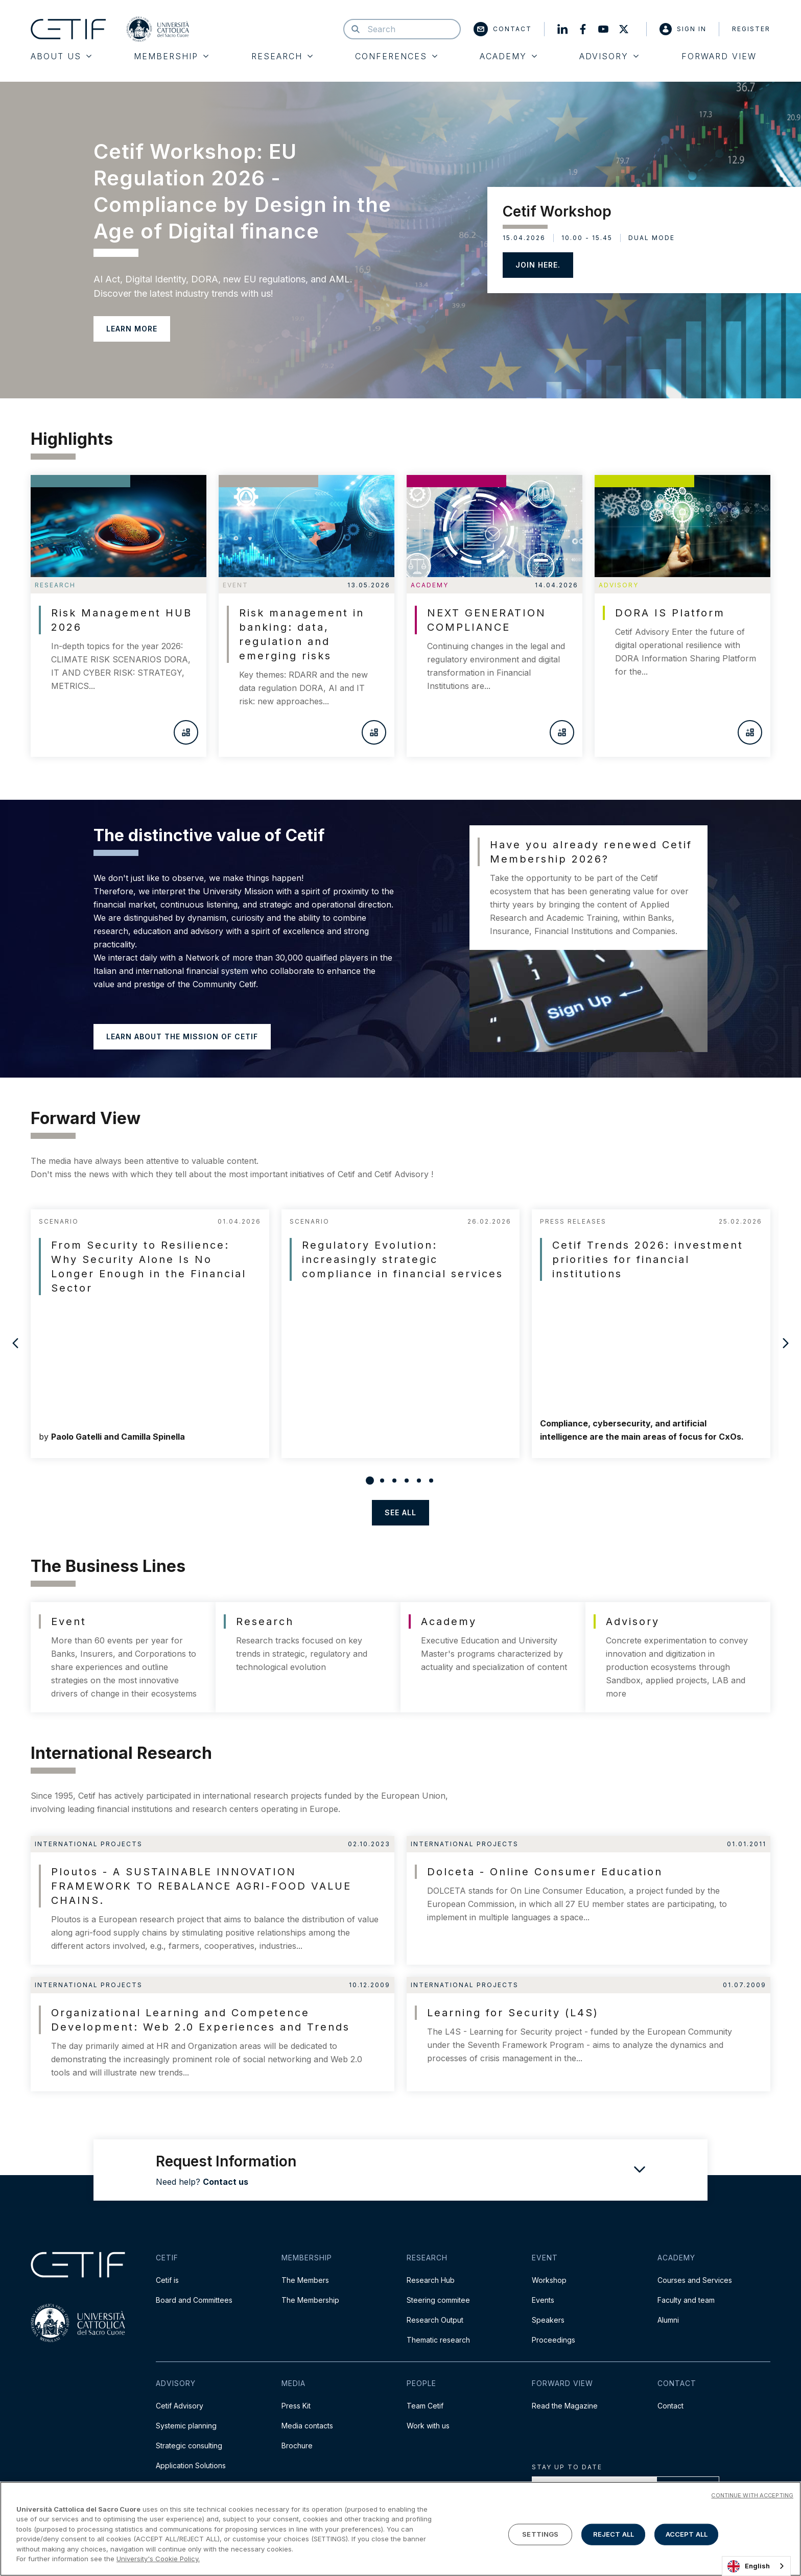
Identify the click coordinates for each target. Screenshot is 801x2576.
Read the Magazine (565, 2405)
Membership (171, 56)
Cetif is (167, 2280)
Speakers (548, 2320)
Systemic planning (186, 2425)
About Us (61, 56)
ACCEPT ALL (687, 2534)
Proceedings (553, 2339)
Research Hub (431, 2280)
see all (400, 1512)
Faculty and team (686, 2300)
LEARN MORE (131, 328)
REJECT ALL (613, 2534)
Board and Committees (194, 2300)
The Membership (310, 2300)
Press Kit (296, 2405)
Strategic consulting (189, 2445)
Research (282, 56)
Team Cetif (425, 2405)
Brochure (297, 2445)
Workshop (549, 2280)
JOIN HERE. (537, 264)
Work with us (428, 2425)
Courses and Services (694, 2280)
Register (751, 29)
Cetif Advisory (179, 2405)
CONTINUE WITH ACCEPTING (752, 2495)
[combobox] (756, 2566)
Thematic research (438, 2339)
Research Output (435, 2320)
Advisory (609, 56)
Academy (508, 56)
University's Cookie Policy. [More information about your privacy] (158, 2559)
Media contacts (307, 2425)
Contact (503, 29)
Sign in (682, 29)
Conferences (396, 56)
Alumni (668, 2320)
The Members (305, 2280)
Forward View (719, 56)
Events (543, 2300)
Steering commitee (438, 2300)
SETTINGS (540, 2534)
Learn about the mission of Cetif (182, 1036)
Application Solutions (191, 2465)
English (748, 2566)
